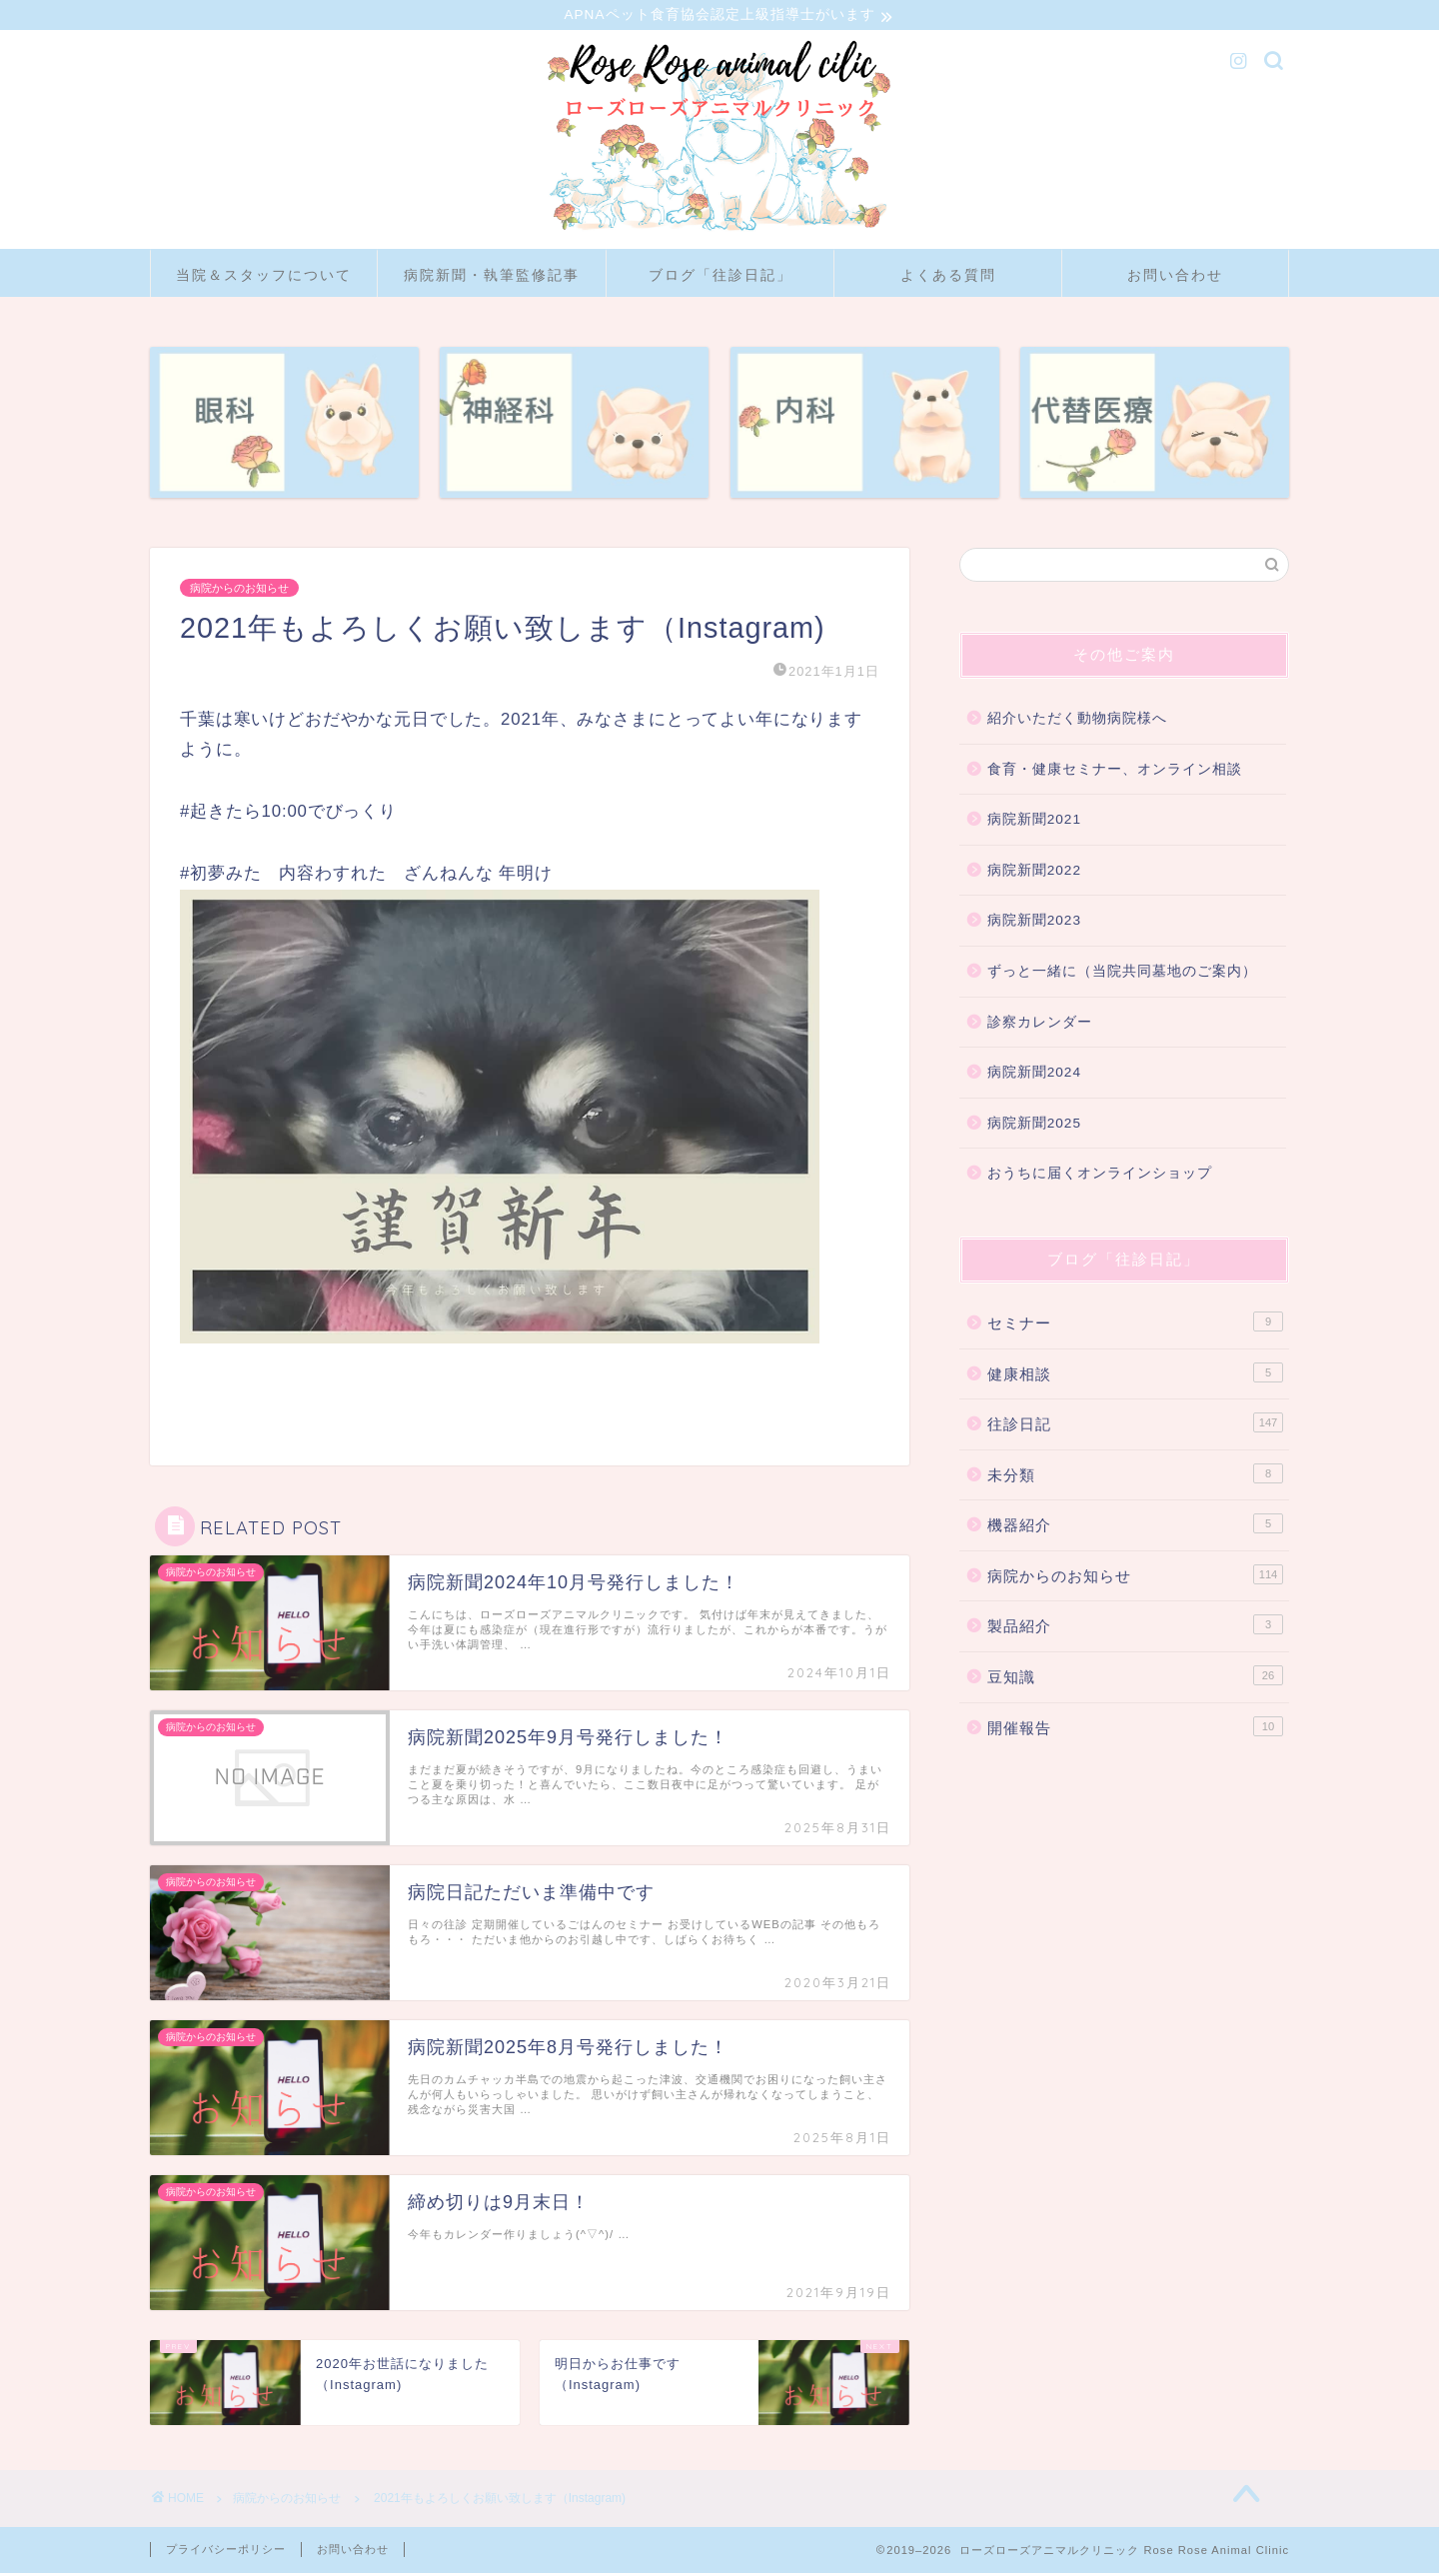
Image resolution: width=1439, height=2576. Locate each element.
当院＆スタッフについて (264, 278)
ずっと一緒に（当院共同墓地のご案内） (1122, 974)
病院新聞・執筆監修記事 (492, 278)
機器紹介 (1135, 1526)
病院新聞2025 (1034, 1126)
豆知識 (1135, 1678)
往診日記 (1135, 1425)
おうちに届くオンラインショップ (1099, 1176)
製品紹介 (1135, 1627)
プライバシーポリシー (226, 2552)
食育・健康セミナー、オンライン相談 (1114, 772)
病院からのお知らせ (239, 591)
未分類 (1135, 1476)
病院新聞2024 (1034, 1075)
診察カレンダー (1039, 1024)
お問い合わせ (1175, 278)
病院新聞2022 (1034, 873)
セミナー (1135, 1324)
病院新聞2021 (1034, 822)
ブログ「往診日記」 (720, 278)
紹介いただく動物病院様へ (1077, 721)
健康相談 (1135, 1374)
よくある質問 (948, 278)
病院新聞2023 (1034, 923)
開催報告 (1135, 1729)
